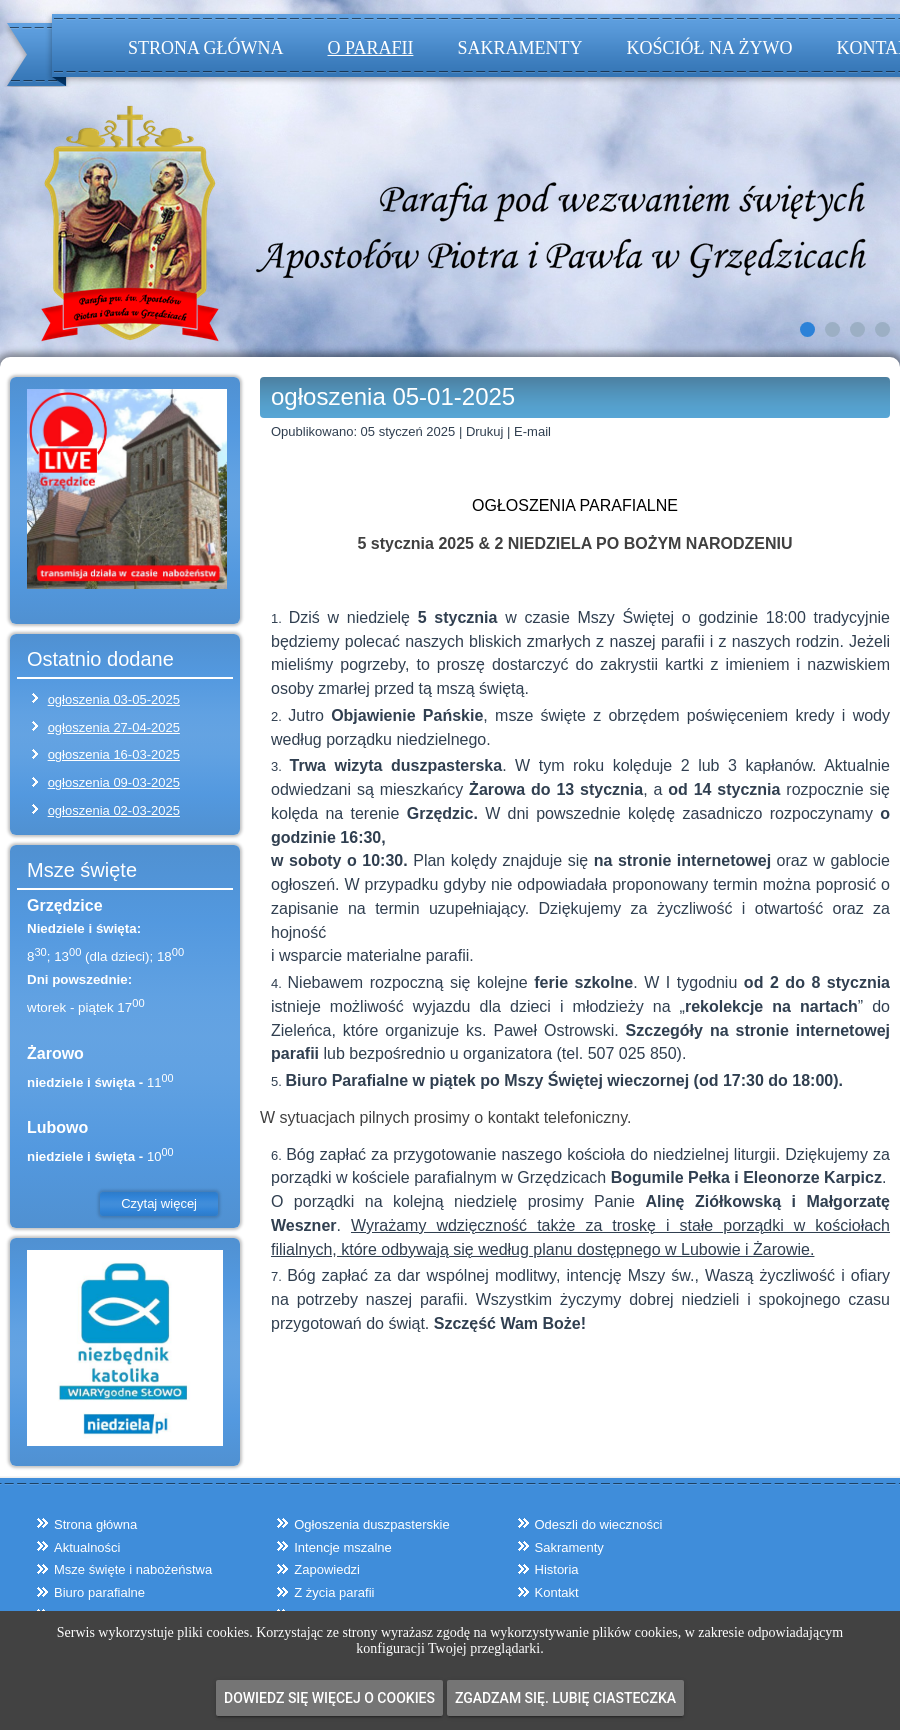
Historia (557, 1569)
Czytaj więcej (159, 1203)
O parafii (371, 48)
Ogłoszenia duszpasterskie (371, 1524)
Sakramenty (519, 48)
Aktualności (87, 1547)
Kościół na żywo (709, 48)
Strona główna (206, 48)
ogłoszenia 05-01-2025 (393, 396)
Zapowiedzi (327, 1569)
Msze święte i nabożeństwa (133, 1569)
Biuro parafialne (99, 1592)
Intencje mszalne (343, 1547)
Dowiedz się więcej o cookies (329, 1698)
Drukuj (486, 431)
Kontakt (557, 1592)
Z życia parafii (334, 1592)
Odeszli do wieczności (599, 1524)
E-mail (532, 431)
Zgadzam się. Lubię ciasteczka (565, 1698)
